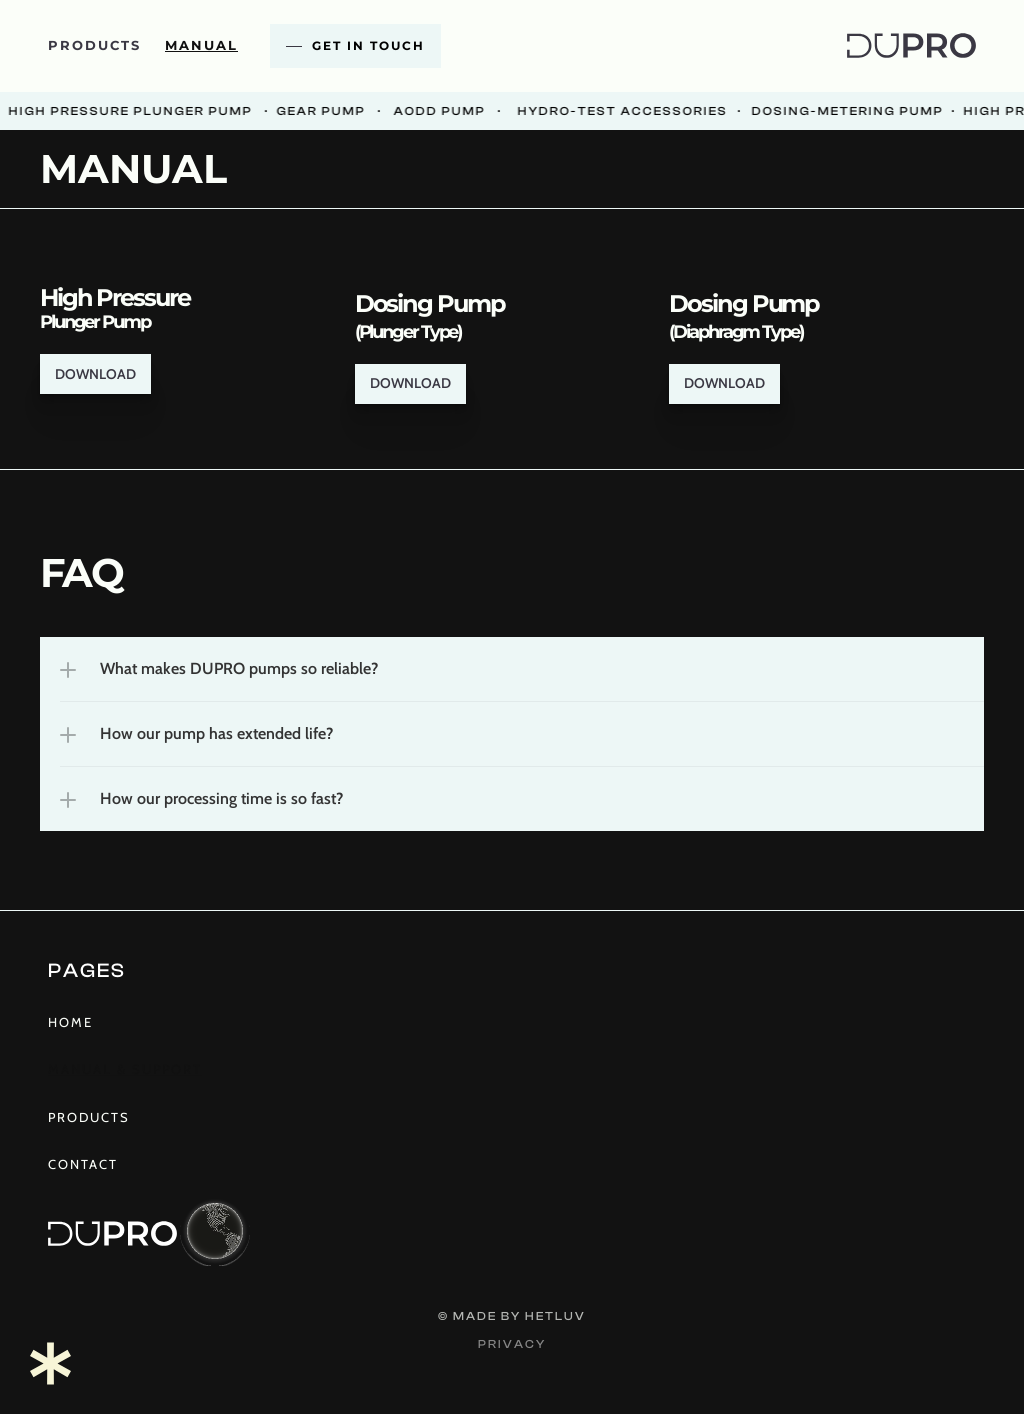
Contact (83, 1164)
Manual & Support (125, 1069)
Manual (201, 45)
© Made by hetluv (512, 1316)
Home (70, 1022)
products (94, 45)
